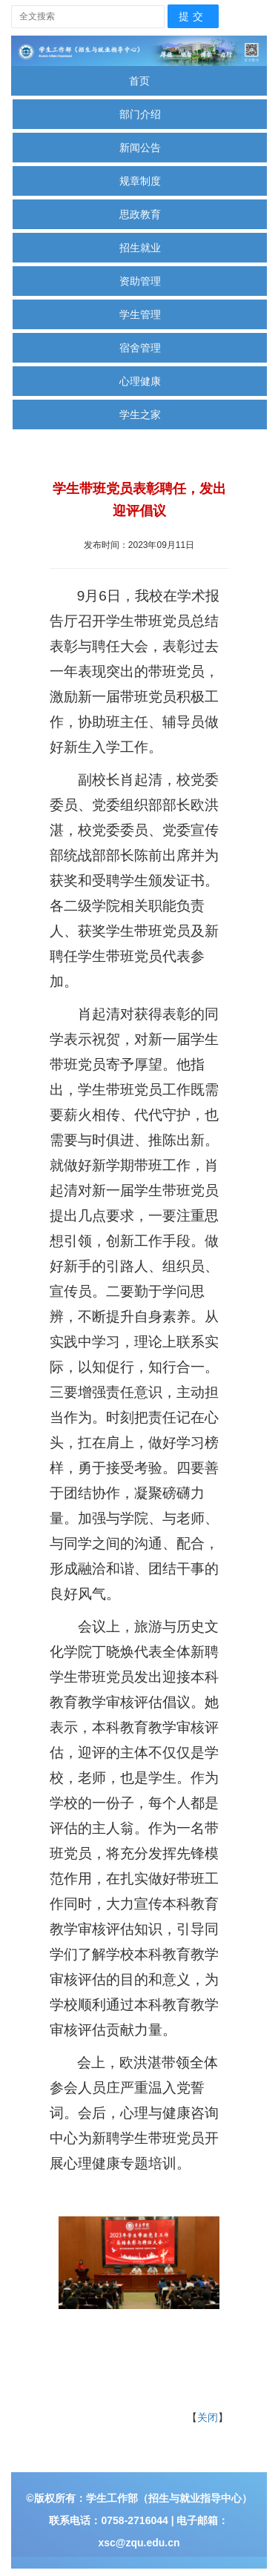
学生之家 (140, 414)
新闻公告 (140, 147)
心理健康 (140, 381)
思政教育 (140, 214)
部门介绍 (140, 114)
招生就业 (140, 248)
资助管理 (140, 281)
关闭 (207, 2417)
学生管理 (140, 314)
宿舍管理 (140, 348)
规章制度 (140, 181)
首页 (139, 81)
